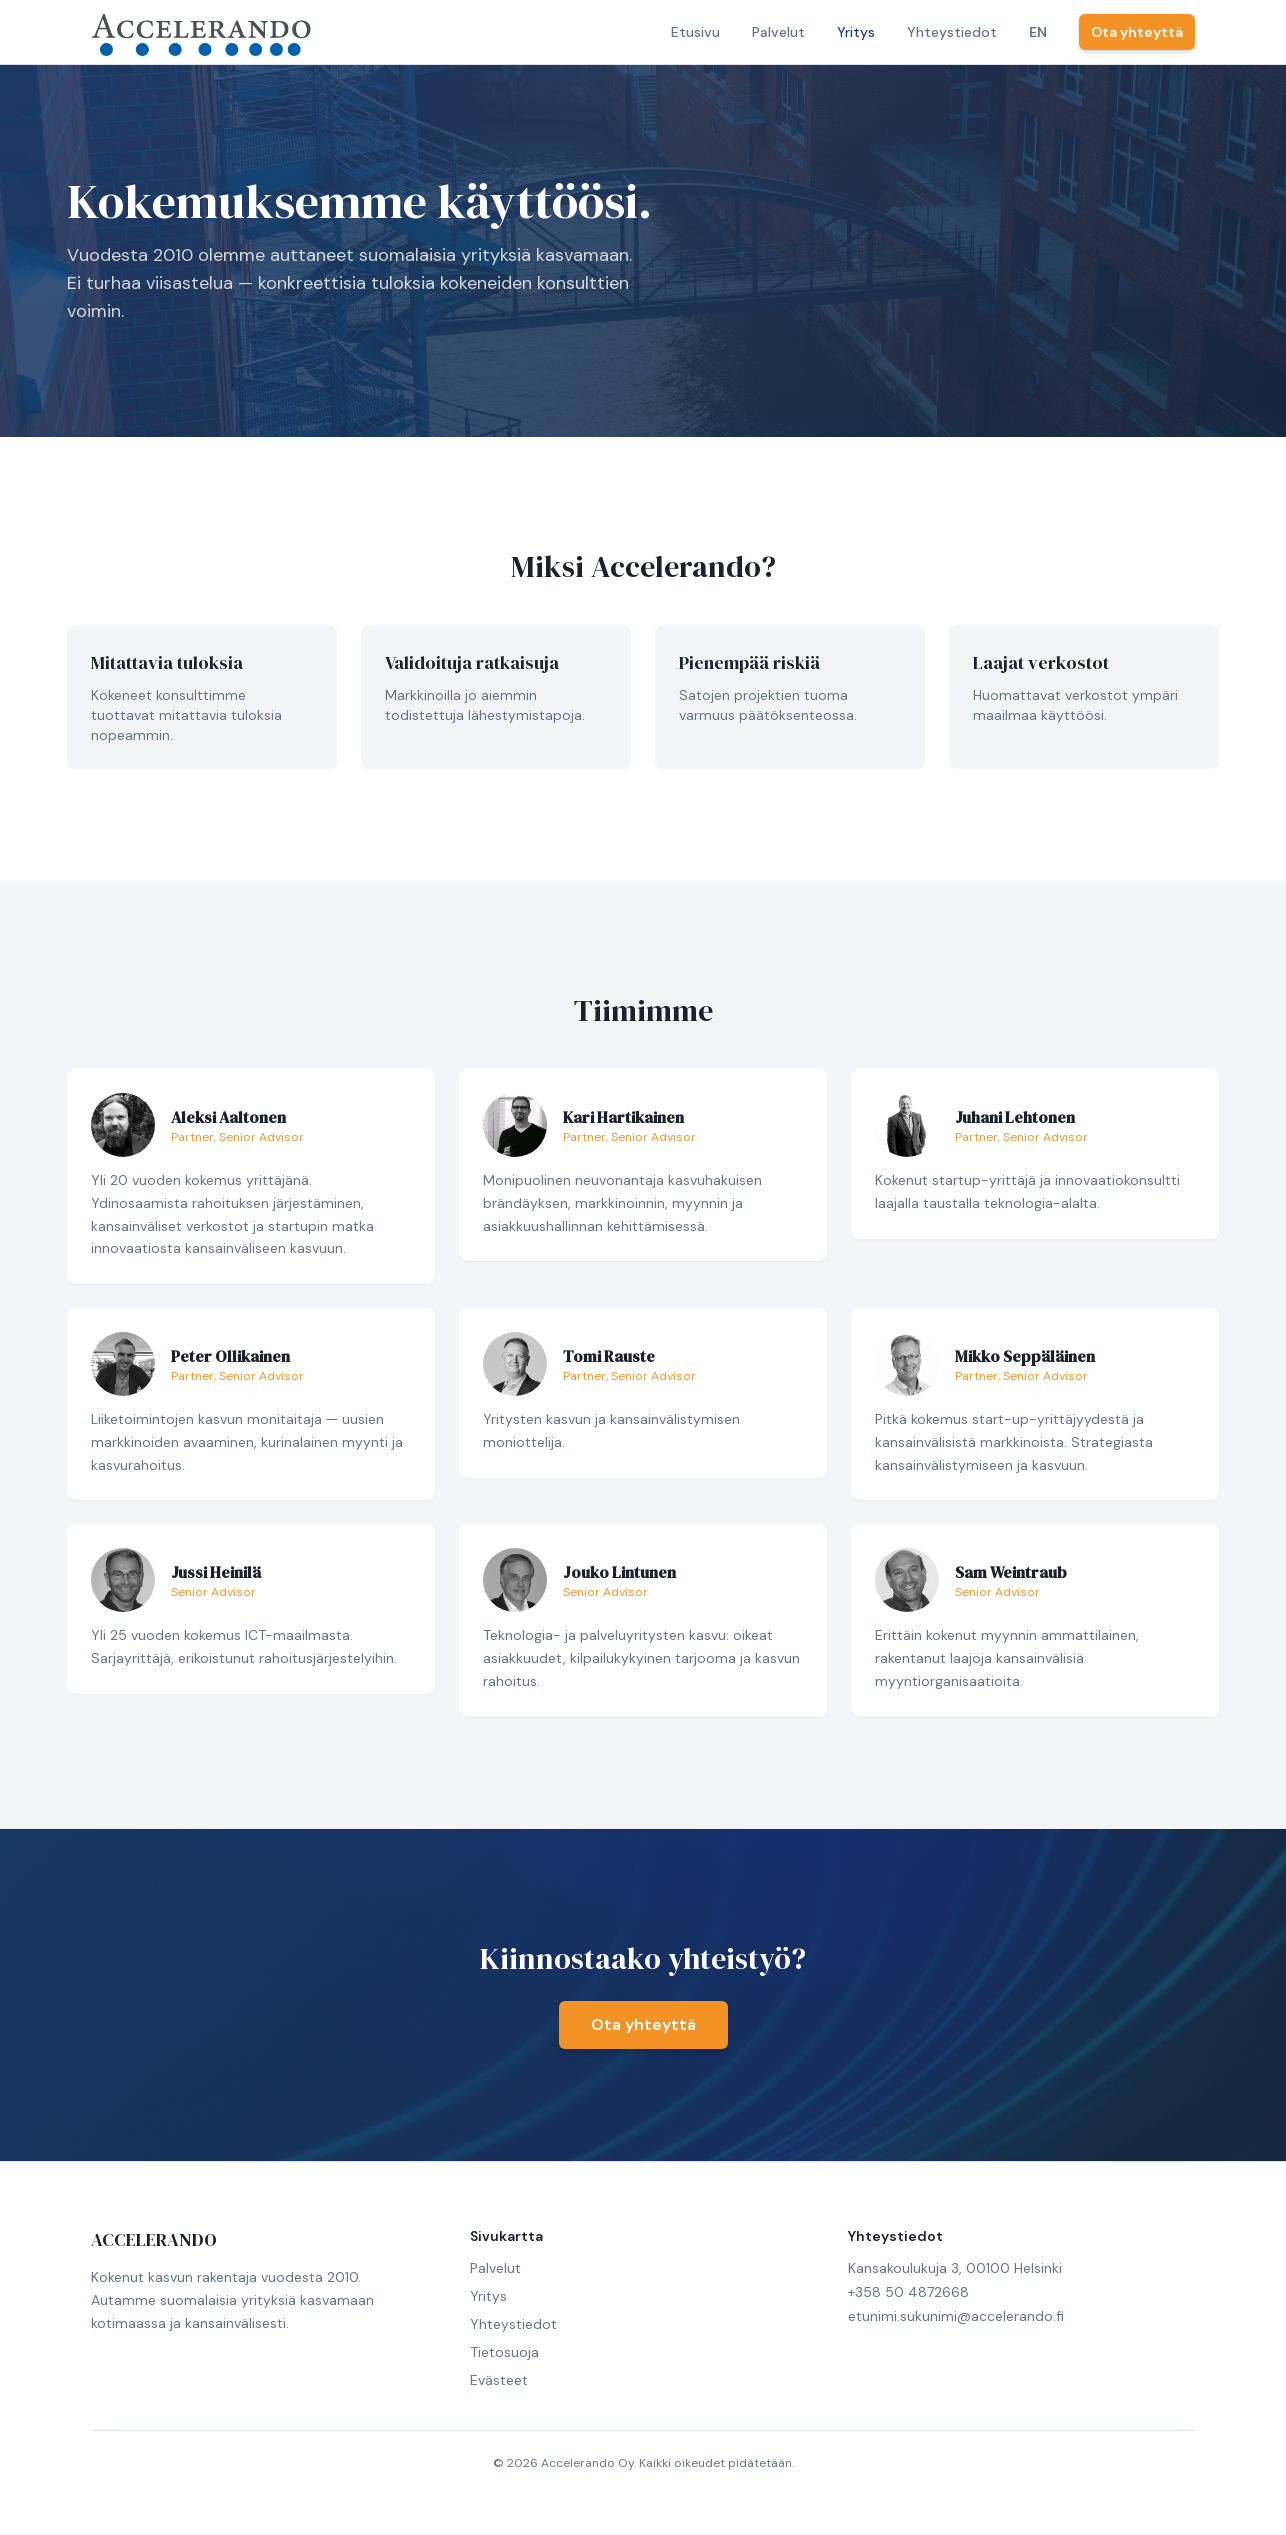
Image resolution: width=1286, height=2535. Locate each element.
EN (1038, 32)
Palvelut (778, 32)
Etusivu (695, 32)
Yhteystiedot (952, 32)
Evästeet (499, 2380)
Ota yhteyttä (1137, 32)
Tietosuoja (504, 2352)
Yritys (856, 32)
